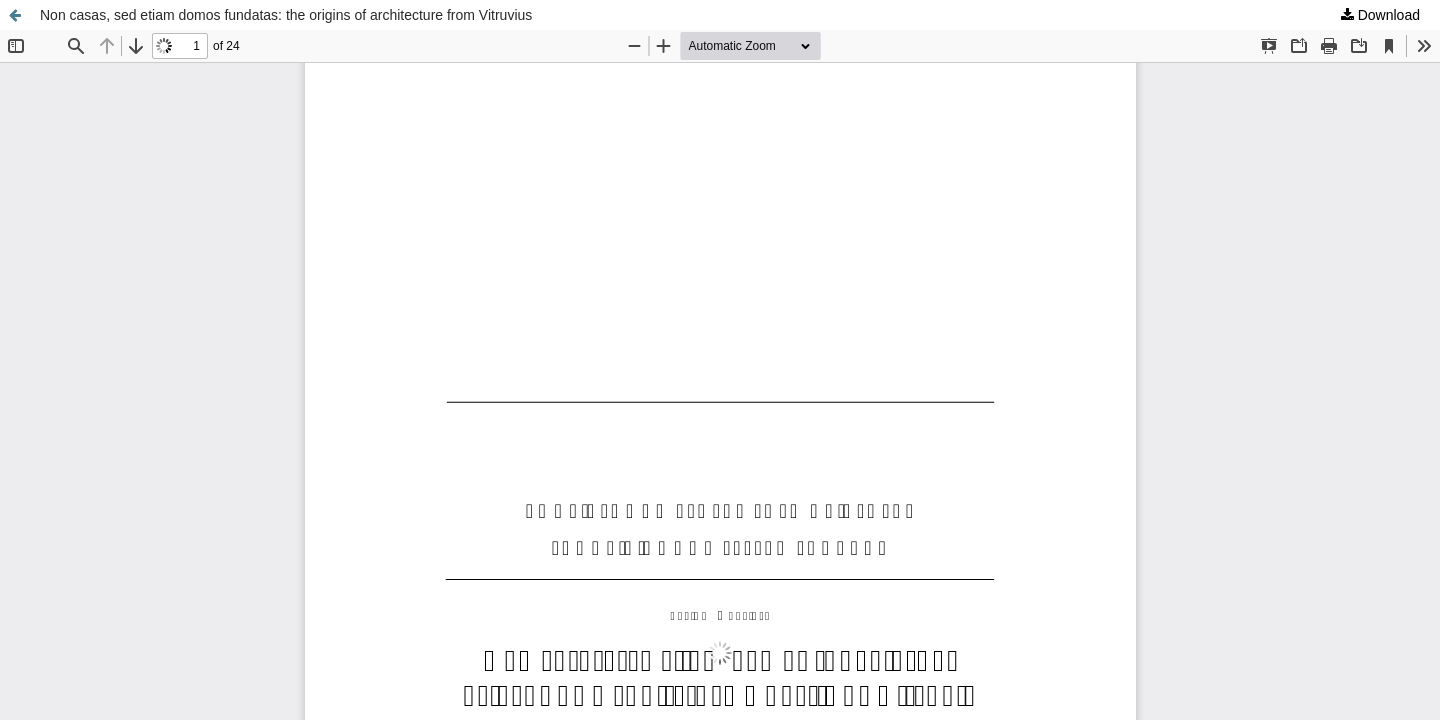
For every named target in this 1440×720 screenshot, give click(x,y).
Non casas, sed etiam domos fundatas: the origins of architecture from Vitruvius (286, 15)
